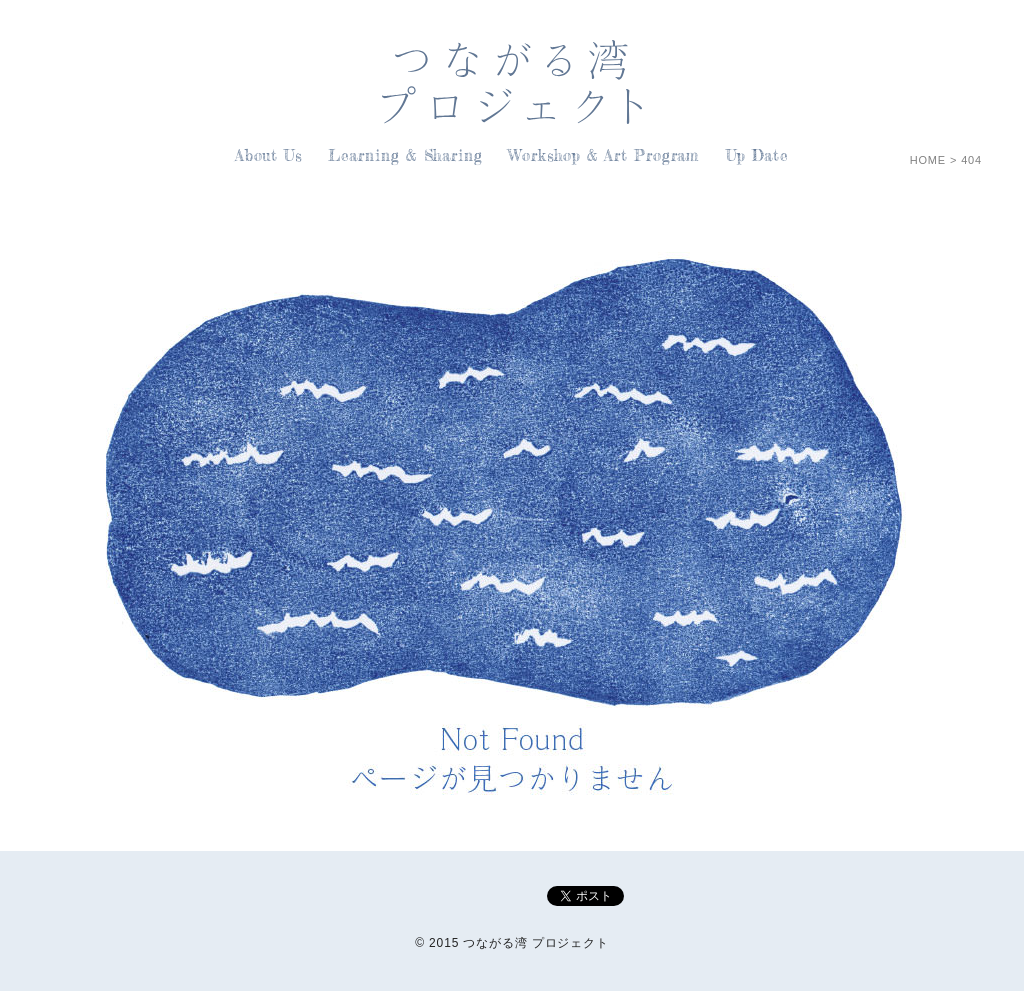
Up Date (757, 155)
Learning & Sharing (405, 155)
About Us (268, 155)
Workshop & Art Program (604, 155)
